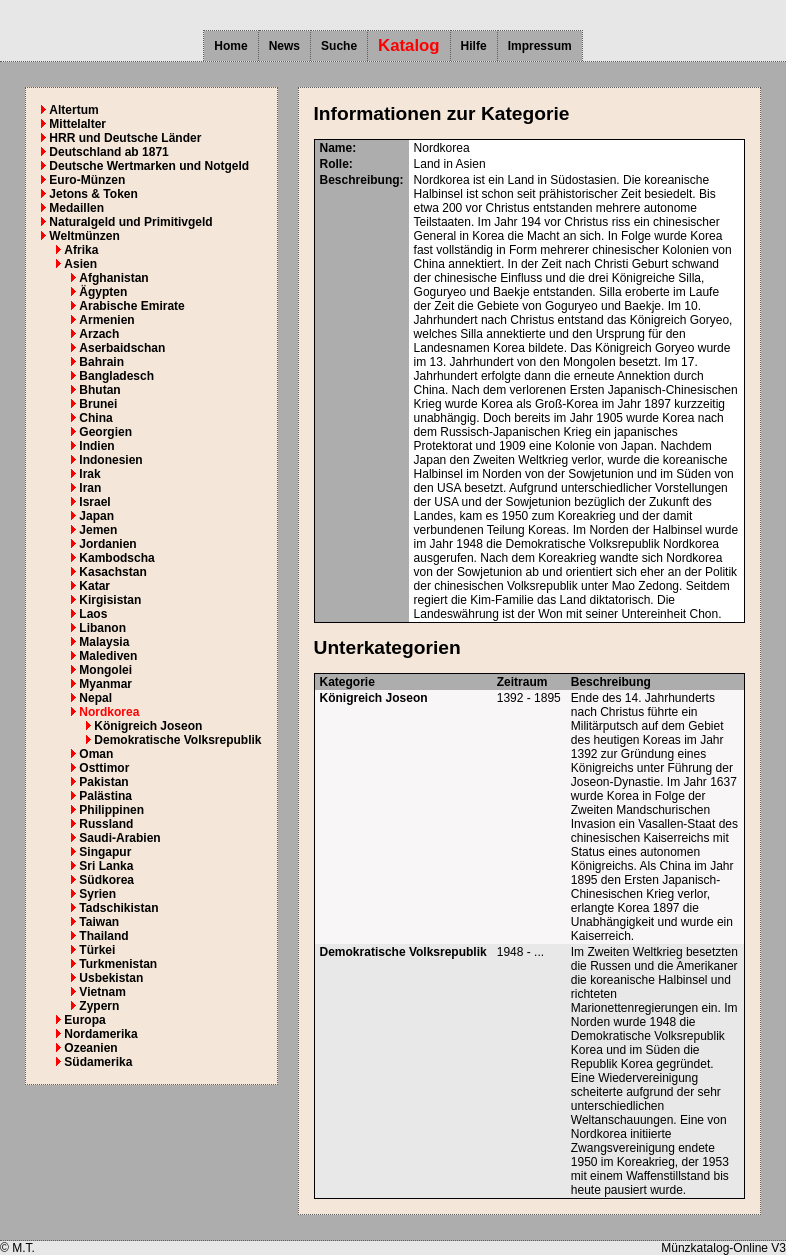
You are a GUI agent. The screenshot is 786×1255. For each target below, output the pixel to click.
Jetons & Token (93, 194)
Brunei (98, 404)
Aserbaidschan (122, 348)
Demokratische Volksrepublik (177, 740)
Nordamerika (100, 1034)
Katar (94, 586)
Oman (96, 754)
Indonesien (110, 460)
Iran (90, 488)
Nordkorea (109, 712)
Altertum (73, 110)
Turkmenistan (118, 964)
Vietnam (102, 992)
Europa (84, 1020)
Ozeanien (90, 1048)
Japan (96, 516)
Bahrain (101, 362)
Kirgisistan (110, 600)
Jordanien (107, 544)
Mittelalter (77, 124)
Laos (93, 614)
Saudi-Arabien (119, 838)
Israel (94, 502)
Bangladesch (116, 376)
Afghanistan (113, 278)
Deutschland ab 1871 (108, 152)
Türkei (97, 950)
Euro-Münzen (87, 180)
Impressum (540, 46)
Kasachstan (112, 572)
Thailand (103, 936)
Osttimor (104, 768)
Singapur (105, 852)
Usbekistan (111, 978)
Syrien (97, 894)
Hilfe (474, 46)
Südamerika (98, 1062)
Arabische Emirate (131, 306)
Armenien (106, 320)
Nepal (95, 698)
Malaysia (104, 642)
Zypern (99, 1006)
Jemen (98, 530)
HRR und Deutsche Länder (125, 138)
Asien (80, 264)
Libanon (102, 628)
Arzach (99, 334)
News (284, 46)
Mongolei (105, 670)
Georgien (105, 432)
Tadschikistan (118, 908)
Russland (106, 824)
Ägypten (103, 292)
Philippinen (111, 810)
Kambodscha (116, 558)
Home (230, 46)
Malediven (108, 656)
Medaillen (76, 208)
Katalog (409, 45)
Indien (96, 446)
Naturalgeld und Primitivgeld (130, 222)
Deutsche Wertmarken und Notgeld (149, 166)
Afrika (81, 250)
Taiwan (99, 922)
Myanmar (105, 684)
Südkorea (106, 880)
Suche (339, 46)
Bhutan (99, 390)
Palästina (105, 796)
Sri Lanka (106, 866)
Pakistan (103, 782)
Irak (89, 474)
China (95, 418)
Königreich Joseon (148, 726)
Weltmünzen (84, 236)
